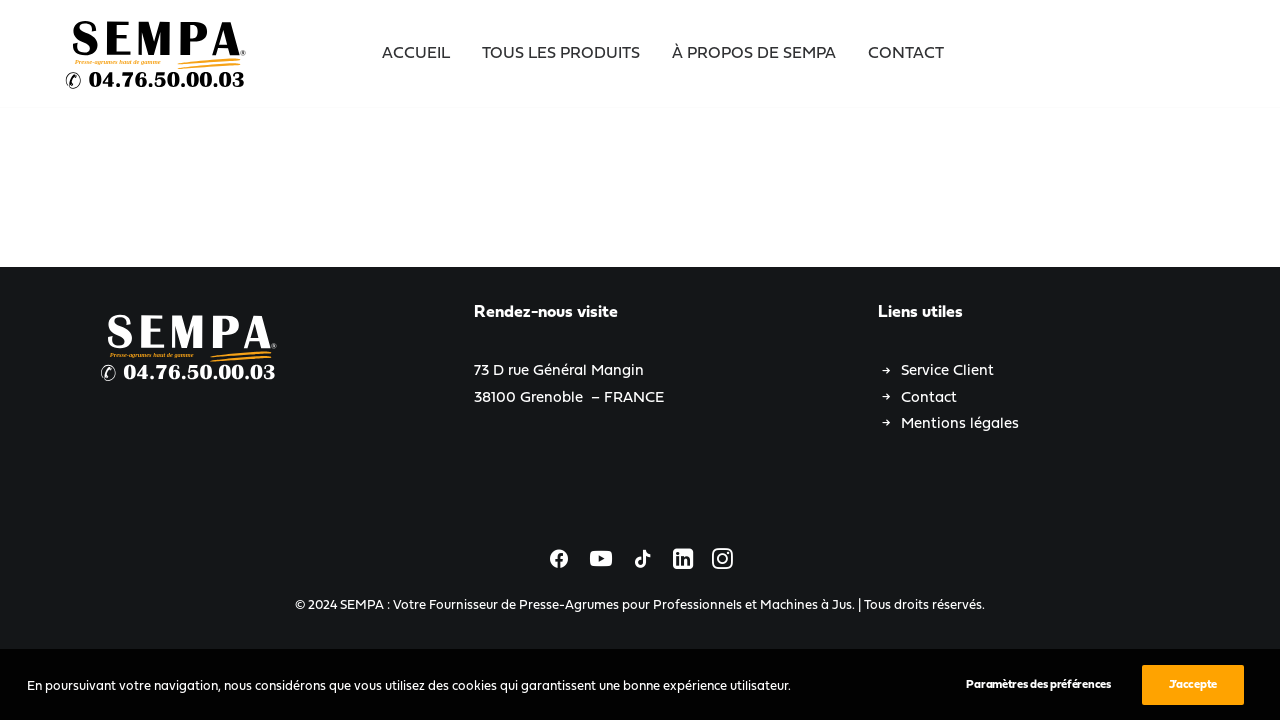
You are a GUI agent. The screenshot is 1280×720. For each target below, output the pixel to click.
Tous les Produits (561, 54)
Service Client (947, 371)
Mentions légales (960, 424)
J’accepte (1193, 692)
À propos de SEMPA (754, 54)
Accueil (416, 54)
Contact (906, 54)
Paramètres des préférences (1038, 692)
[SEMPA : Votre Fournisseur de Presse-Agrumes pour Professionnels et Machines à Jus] (157, 54)
